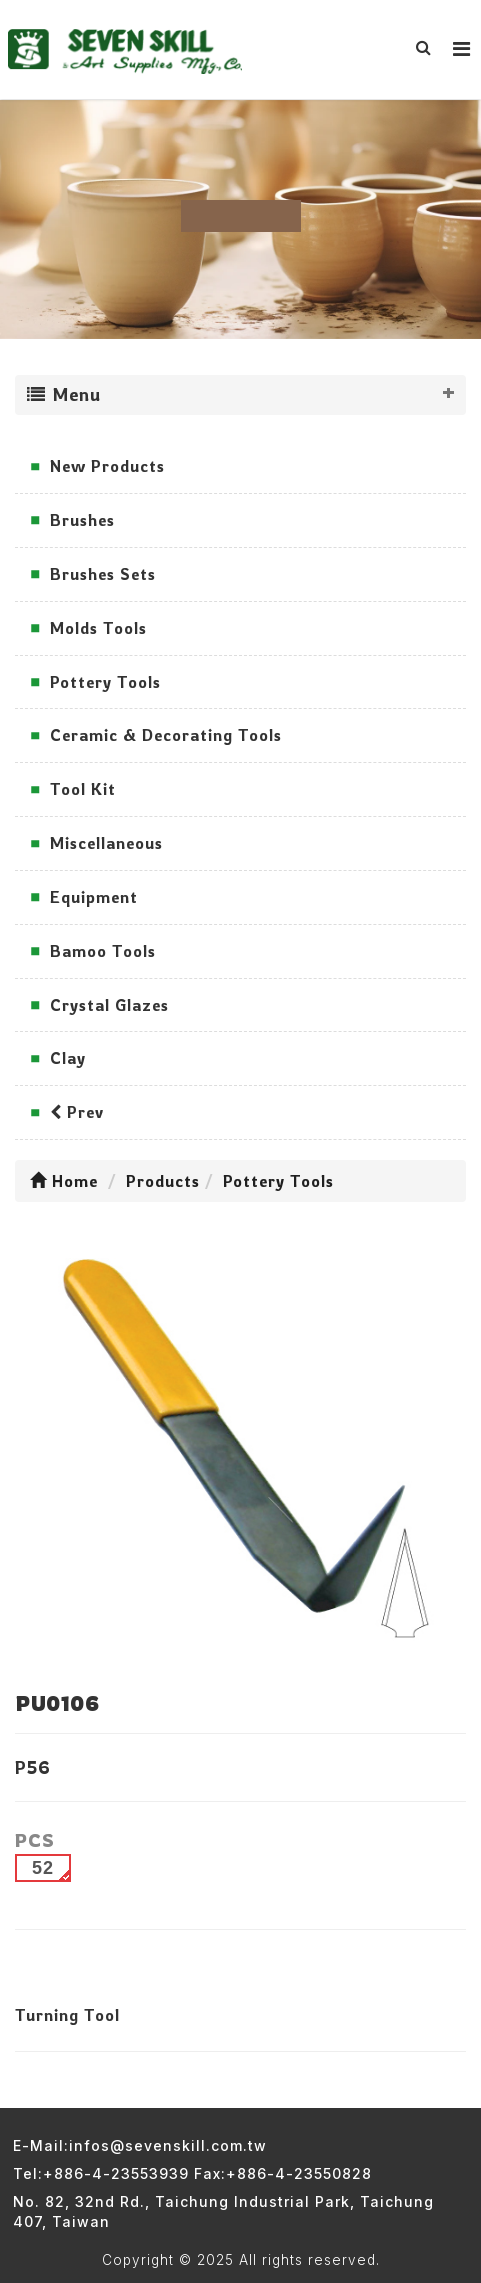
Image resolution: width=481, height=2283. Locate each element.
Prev (77, 1112)
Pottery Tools (105, 682)
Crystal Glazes (109, 1005)
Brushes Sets (103, 574)
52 (43, 1868)
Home (64, 1181)
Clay (68, 1058)
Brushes (82, 520)
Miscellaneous (106, 843)
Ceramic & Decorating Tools (166, 735)
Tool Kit (83, 789)
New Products (107, 466)
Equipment (94, 897)
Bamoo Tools (103, 951)
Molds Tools (98, 628)
